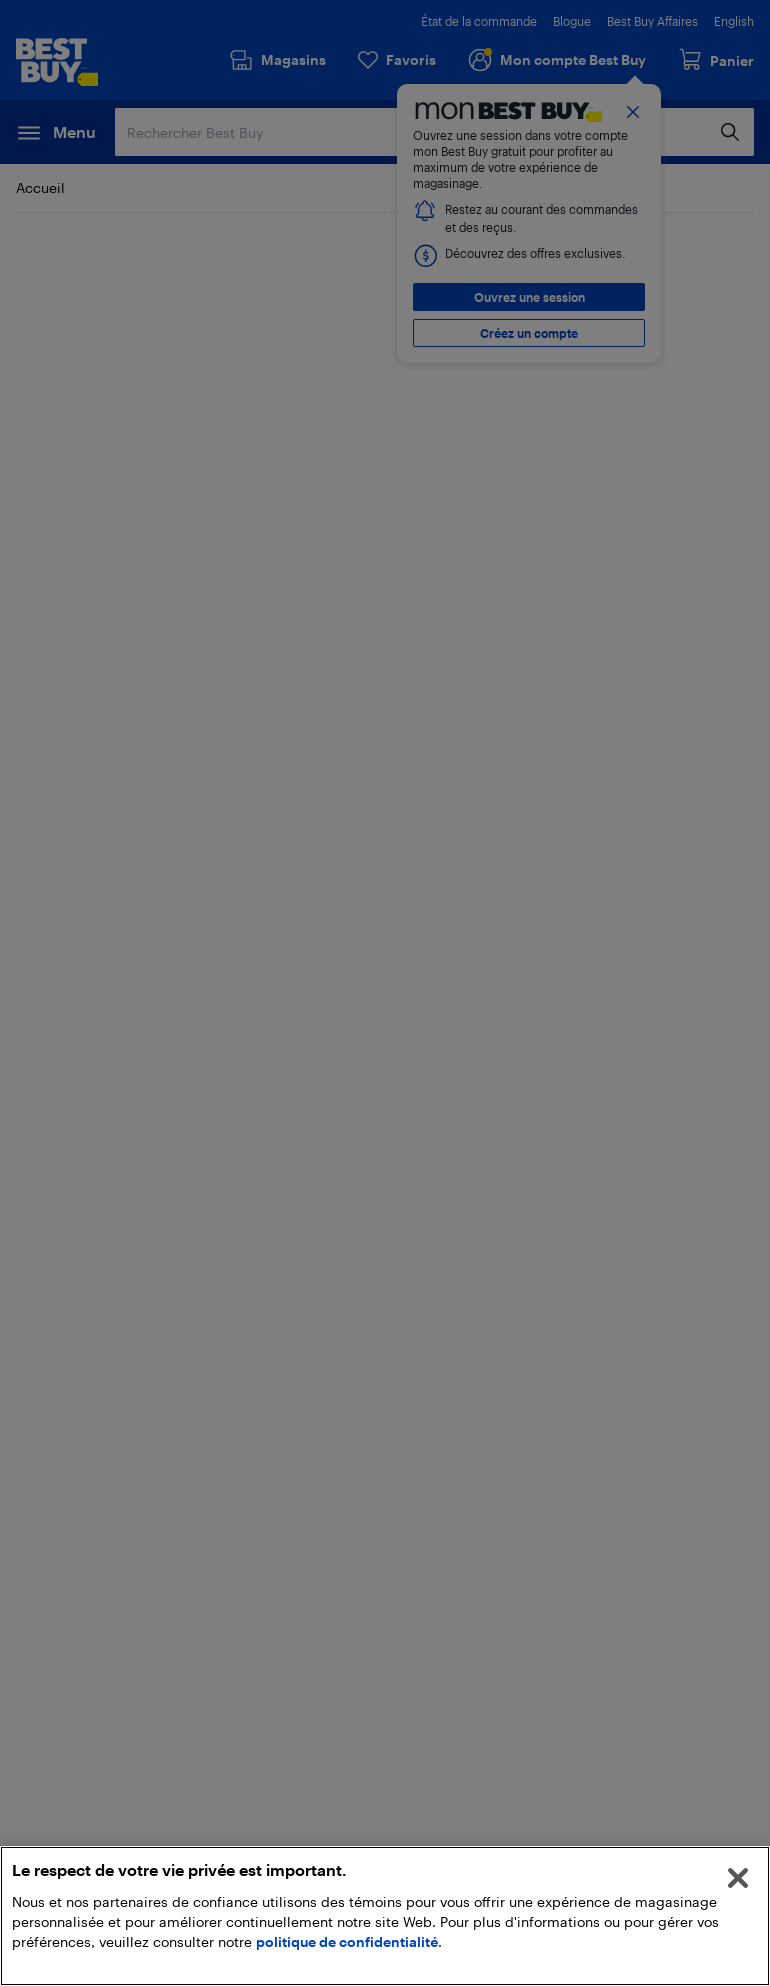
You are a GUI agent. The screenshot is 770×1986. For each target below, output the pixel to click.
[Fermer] (738, 1878)
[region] (385, 1916)
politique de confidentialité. (349, 1941)
